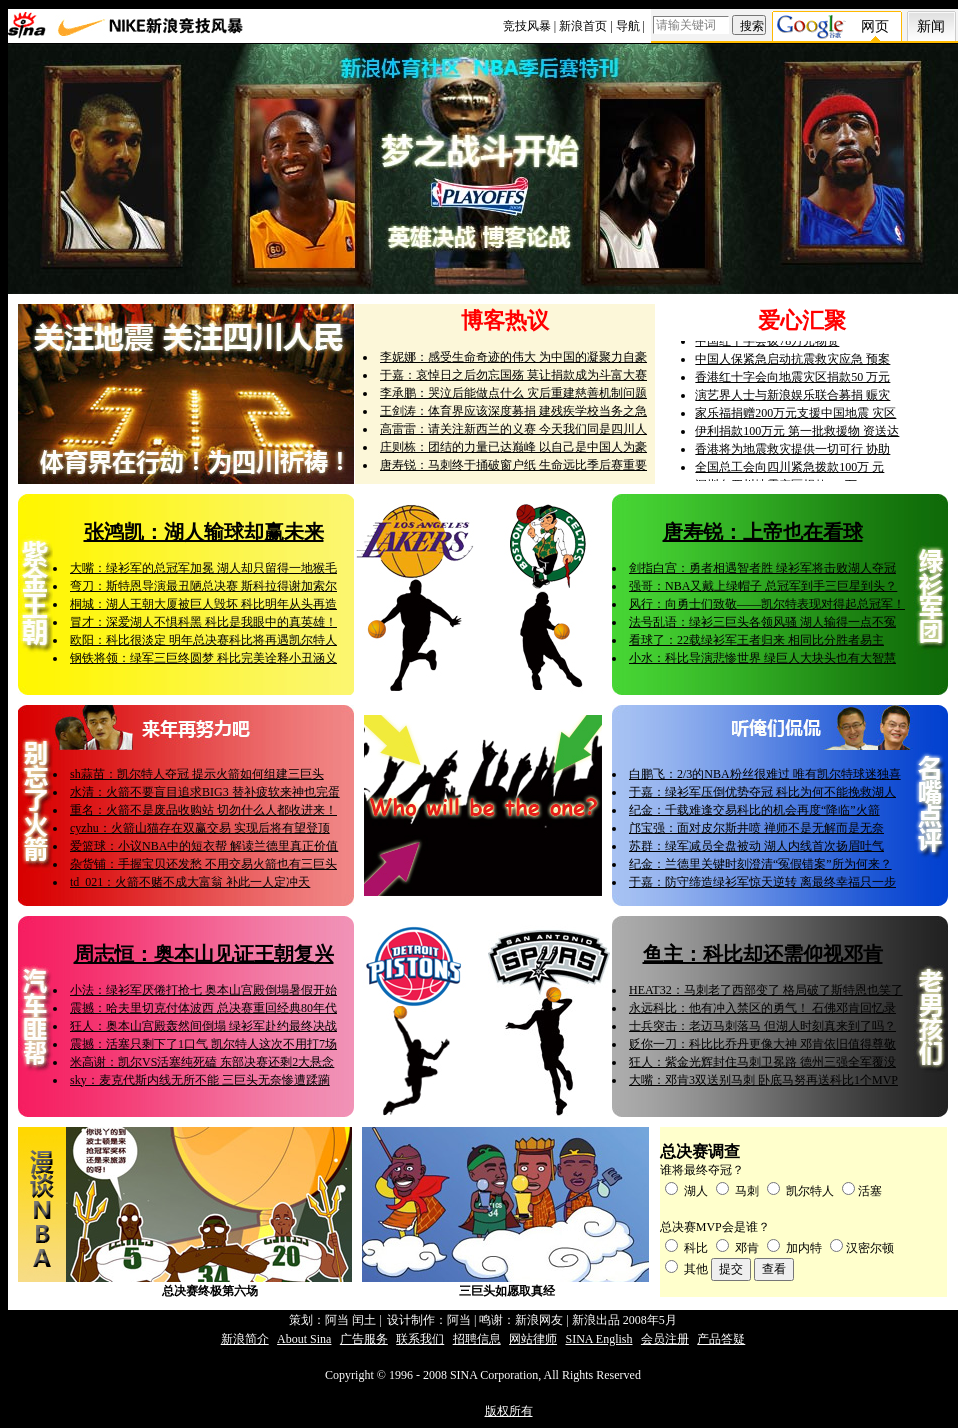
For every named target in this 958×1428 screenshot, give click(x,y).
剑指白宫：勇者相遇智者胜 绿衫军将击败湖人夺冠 (762, 568)
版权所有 (509, 1411)
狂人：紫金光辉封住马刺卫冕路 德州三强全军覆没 (762, 1062)
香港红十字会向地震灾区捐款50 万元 (792, 381)
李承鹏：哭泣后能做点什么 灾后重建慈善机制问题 (513, 393)
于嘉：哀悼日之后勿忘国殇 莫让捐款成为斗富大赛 (513, 375)
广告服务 (364, 1339)
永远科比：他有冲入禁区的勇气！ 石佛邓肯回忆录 (762, 1008)
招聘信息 (477, 1339)
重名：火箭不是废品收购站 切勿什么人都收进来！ (203, 810)
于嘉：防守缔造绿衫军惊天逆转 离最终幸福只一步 (762, 882)
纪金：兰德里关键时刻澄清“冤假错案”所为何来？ (760, 864)
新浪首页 (583, 26)
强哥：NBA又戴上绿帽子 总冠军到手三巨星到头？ (763, 586)
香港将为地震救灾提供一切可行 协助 (792, 453)
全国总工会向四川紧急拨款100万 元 (789, 471)
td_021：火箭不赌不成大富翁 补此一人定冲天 (190, 882)
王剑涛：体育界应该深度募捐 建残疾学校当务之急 (513, 411)
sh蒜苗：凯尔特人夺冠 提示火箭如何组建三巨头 (197, 774)
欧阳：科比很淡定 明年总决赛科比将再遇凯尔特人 (203, 640)
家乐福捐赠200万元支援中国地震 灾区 (795, 417)
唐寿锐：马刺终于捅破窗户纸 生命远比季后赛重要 (513, 465)
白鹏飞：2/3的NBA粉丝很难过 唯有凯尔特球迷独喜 (765, 774)
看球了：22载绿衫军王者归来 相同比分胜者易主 (756, 640)
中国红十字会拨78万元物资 (767, 345)
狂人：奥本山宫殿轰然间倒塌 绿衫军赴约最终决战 (203, 1026)
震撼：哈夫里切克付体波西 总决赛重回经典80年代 (203, 1008)
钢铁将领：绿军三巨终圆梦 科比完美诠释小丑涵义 (203, 658)
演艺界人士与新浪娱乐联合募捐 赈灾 (792, 399)
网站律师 (533, 1339)
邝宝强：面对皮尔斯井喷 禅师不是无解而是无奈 (756, 828)
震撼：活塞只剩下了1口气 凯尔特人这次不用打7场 (203, 1044)
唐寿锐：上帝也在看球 (763, 532)
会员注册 (665, 1339)
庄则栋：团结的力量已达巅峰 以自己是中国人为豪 (513, 447)
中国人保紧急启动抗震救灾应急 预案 (792, 363)
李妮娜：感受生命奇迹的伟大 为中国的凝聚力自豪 (513, 357)
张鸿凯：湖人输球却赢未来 (204, 532)
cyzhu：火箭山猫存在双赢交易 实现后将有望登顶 (200, 828)
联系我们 (420, 1339)
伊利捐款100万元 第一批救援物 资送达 (797, 435)
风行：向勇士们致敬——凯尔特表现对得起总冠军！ (767, 604)
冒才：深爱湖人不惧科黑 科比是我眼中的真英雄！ (203, 622)
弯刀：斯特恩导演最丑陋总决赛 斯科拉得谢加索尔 (203, 586)
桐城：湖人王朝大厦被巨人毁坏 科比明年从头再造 (203, 604)
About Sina (304, 1339)
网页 (875, 26)
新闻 (931, 26)
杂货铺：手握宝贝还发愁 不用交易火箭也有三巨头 (203, 864)
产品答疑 (721, 1339)
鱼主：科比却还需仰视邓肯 (763, 954)
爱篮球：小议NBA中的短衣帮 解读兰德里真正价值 (204, 846)
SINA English (598, 1339)
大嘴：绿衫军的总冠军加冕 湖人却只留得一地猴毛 (203, 568)
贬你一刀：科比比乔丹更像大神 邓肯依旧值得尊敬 (762, 1044)
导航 (628, 26)
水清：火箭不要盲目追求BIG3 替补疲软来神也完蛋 (205, 792)
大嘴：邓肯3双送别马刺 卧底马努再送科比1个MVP (763, 1080)
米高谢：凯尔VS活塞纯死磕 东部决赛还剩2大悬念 (202, 1062)
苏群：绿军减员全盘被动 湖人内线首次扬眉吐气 (756, 846)
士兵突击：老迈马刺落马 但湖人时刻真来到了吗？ (762, 1026)
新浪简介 (245, 1339)
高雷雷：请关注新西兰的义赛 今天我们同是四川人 (513, 429)
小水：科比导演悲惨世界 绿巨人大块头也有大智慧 (762, 658)
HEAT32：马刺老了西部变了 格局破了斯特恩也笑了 (766, 990)
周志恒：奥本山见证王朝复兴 (204, 954)
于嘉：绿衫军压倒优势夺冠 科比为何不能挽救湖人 (762, 792)
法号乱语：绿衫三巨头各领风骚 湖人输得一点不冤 (762, 622)
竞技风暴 (527, 26)
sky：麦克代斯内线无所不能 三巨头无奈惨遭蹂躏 (200, 1080)
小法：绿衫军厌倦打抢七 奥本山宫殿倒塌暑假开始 (203, 990)
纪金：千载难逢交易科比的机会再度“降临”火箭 (754, 810)
